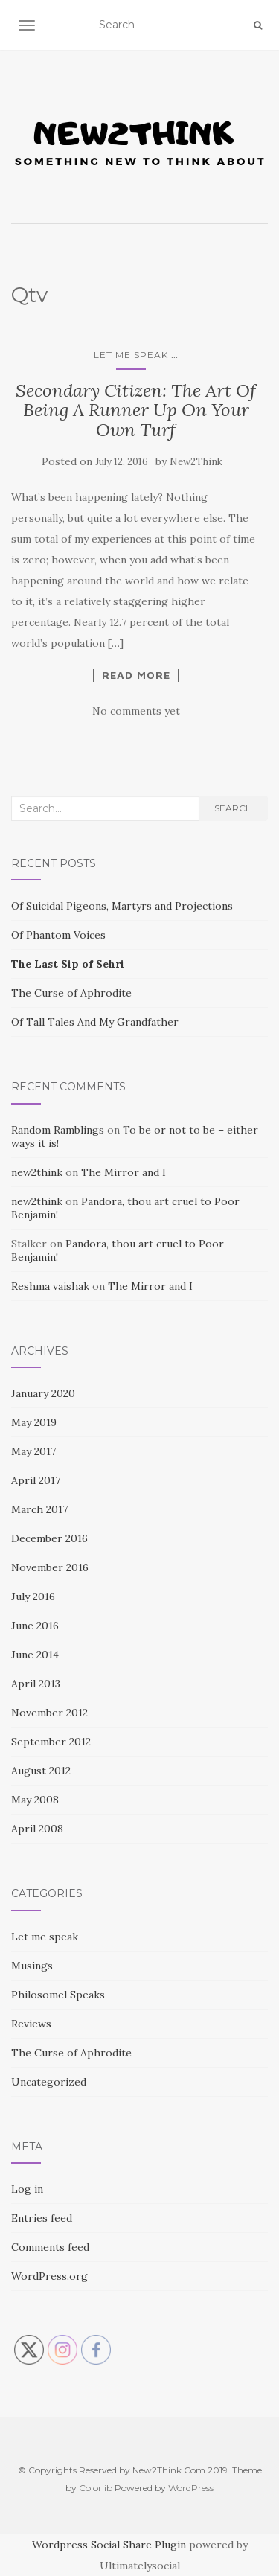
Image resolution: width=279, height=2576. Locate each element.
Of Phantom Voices (58, 935)
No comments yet (136, 710)
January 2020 (43, 1393)
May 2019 (34, 1422)
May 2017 (33, 1451)
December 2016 (49, 1538)
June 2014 (35, 1654)
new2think (36, 1172)
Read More (136, 675)
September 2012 (51, 1741)
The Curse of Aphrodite (71, 993)
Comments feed (50, 2247)
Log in (27, 2189)
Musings (32, 1965)
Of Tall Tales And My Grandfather (95, 1022)
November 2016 (50, 1567)
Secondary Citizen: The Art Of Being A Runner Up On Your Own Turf (136, 410)
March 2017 (39, 1509)
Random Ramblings (57, 1130)
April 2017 (35, 1480)
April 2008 (37, 1828)
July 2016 (33, 1596)
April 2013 (35, 1683)
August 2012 (41, 1770)
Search (233, 808)
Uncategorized (48, 2081)
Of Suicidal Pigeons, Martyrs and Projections (122, 906)
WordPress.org (49, 2276)
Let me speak (131, 354)
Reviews (31, 2023)
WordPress (191, 2487)
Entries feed (41, 2218)
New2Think (196, 462)
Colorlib (95, 2487)
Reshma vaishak (50, 1286)
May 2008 (35, 1799)
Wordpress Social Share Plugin (110, 2544)
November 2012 (49, 1712)
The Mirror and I (123, 1172)
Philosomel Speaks (58, 1994)
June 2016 (35, 1625)
